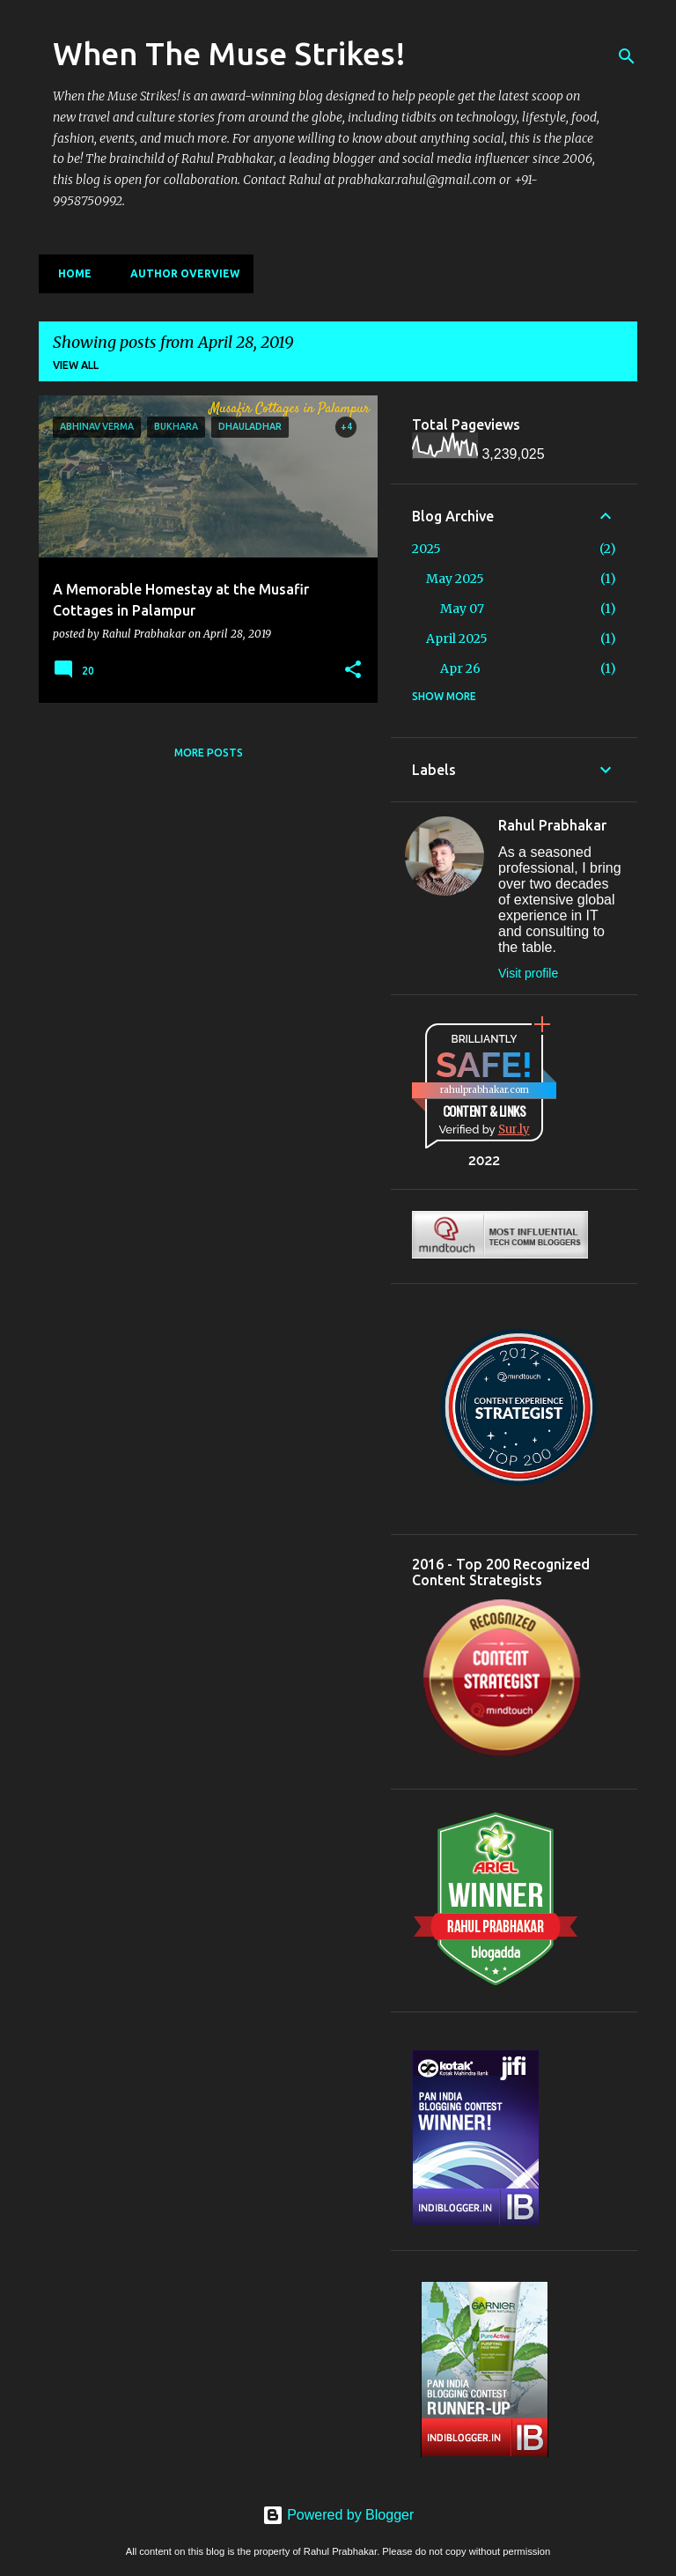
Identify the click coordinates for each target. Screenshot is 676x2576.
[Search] (626, 56)
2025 (426, 549)
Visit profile (528, 973)
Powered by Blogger (338, 2514)
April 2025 (457, 638)
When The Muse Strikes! (229, 53)
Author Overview (179, 273)
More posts (208, 752)
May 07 (462, 608)
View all (76, 365)
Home (69, 273)
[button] (353, 670)
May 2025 (455, 579)
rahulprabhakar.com (484, 1090)
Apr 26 (460, 668)
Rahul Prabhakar (552, 825)
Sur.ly (514, 1129)
